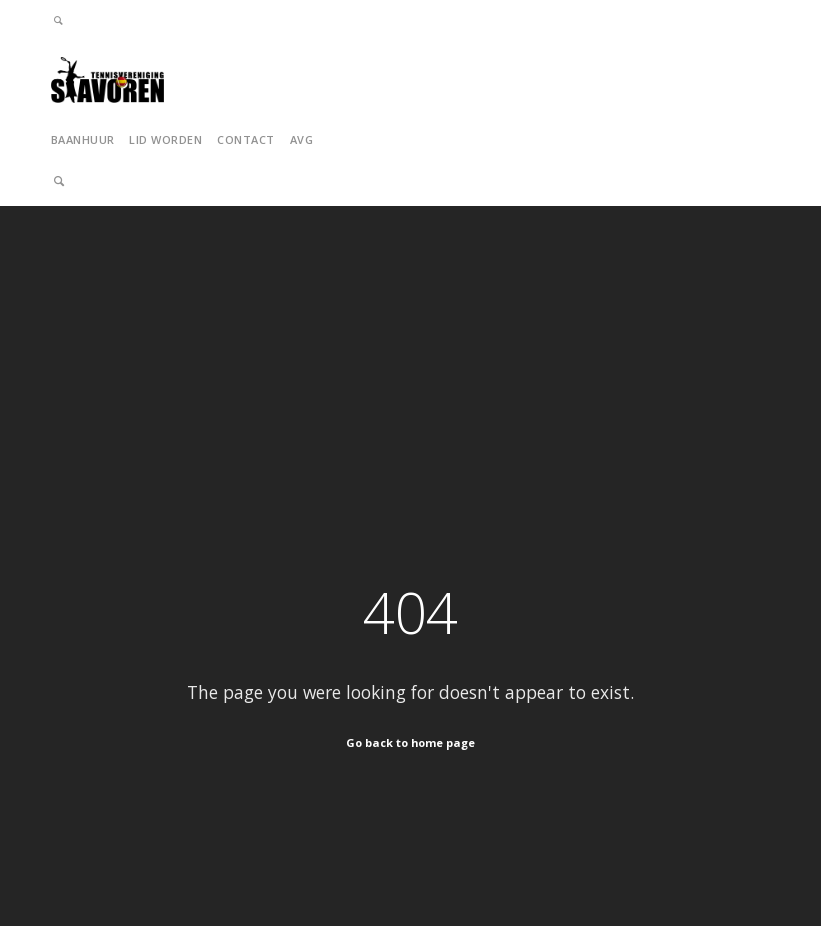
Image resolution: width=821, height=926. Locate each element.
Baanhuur (83, 139)
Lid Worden (165, 139)
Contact (246, 139)
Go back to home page (410, 742)
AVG (302, 139)
